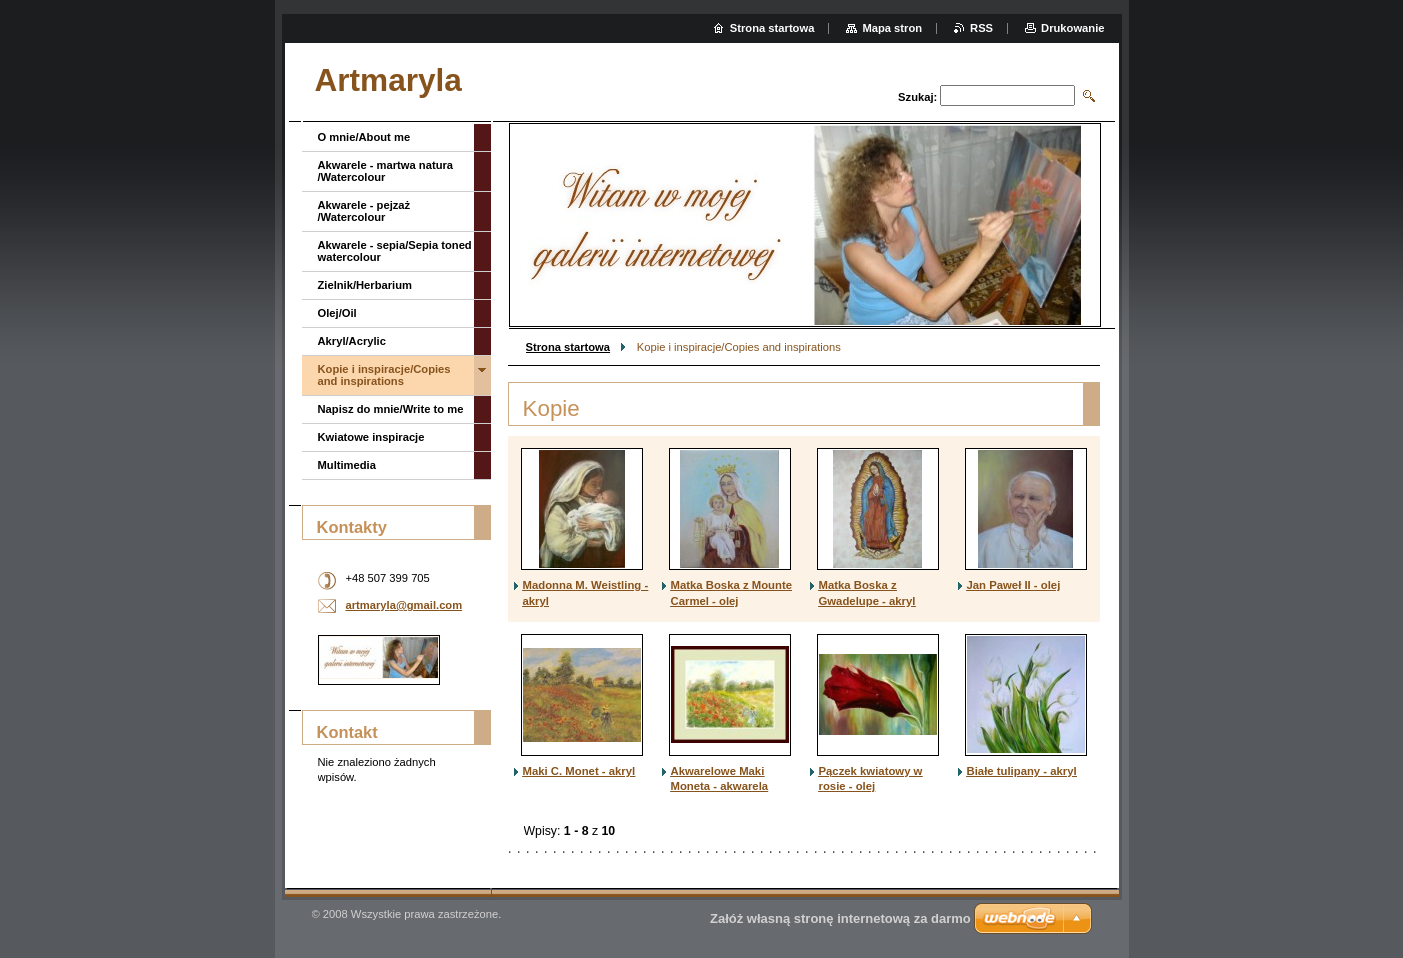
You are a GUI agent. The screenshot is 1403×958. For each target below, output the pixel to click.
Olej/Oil (337, 313)
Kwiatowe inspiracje (371, 437)
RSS (981, 28)
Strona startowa (568, 347)
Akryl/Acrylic (352, 341)
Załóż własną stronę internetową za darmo (840, 918)
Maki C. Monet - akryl (579, 771)
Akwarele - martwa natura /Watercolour (386, 171)
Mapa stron (892, 28)
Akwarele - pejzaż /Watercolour (364, 211)
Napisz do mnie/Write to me (391, 409)
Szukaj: (917, 97)
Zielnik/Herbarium (365, 285)
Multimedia (347, 465)
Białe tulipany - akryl (1022, 771)
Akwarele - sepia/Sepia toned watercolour (395, 251)
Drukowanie (1072, 28)
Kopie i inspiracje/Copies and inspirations (384, 375)
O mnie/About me (364, 137)
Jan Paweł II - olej (1014, 585)
